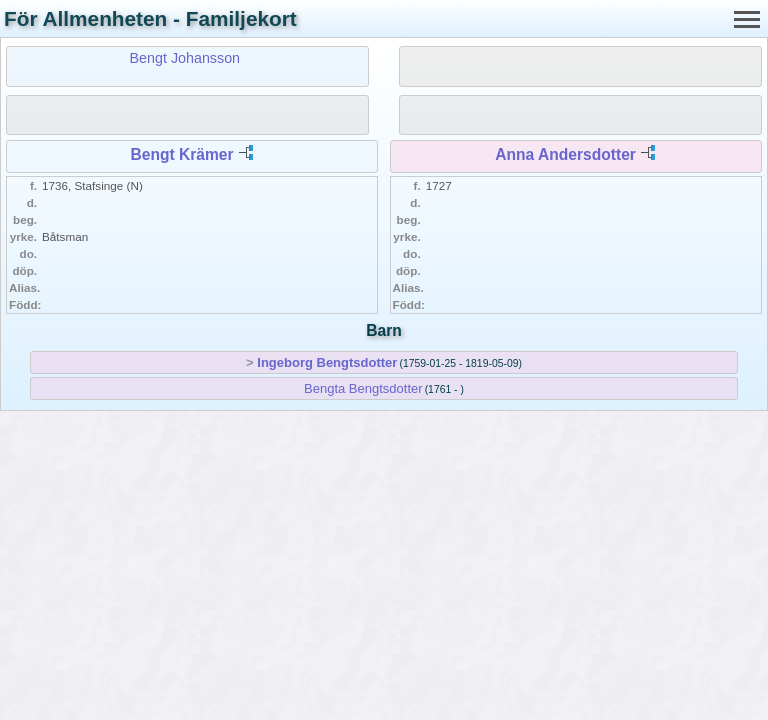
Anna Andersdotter (565, 154)
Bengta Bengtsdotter (363, 388)
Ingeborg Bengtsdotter (327, 362)
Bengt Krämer (181, 154)
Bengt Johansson (185, 58)
